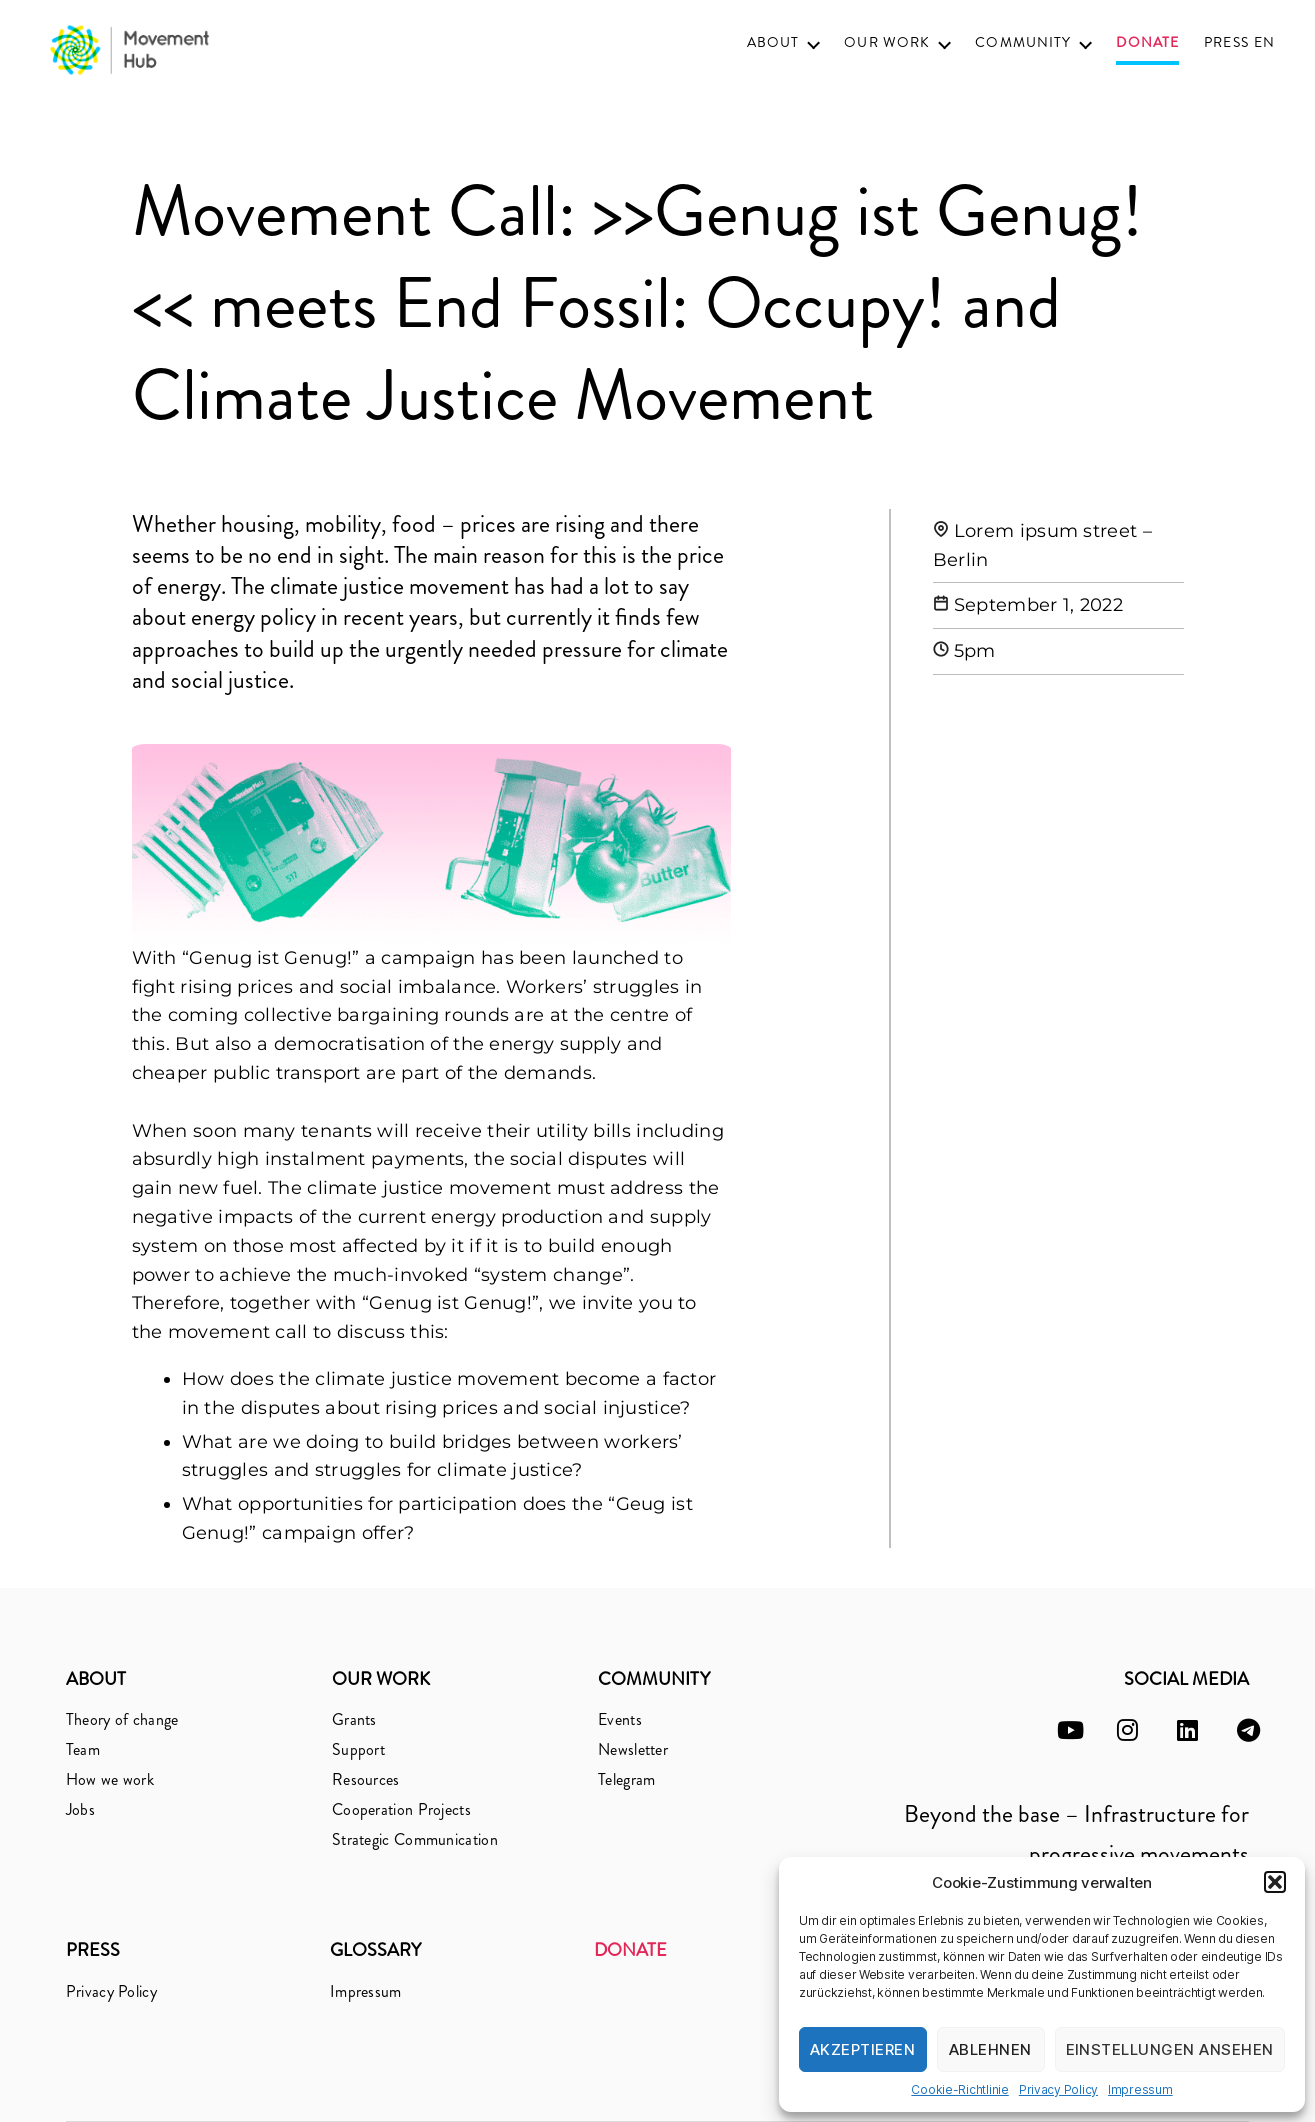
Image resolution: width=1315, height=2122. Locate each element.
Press (1226, 42)
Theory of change (122, 1719)
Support (358, 1749)
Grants (354, 1719)
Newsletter (633, 1749)
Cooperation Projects (401, 1809)
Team (83, 1749)
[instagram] (1127, 1730)
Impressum (1140, 2089)
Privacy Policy (1058, 2089)
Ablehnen (990, 2049)
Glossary (375, 1950)
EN (1264, 42)
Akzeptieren (863, 2049)
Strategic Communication (415, 1839)
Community (1023, 42)
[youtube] (1070, 1730)
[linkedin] (1187, 1730)
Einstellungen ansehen (1170, 2049)
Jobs (80, 1809)
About (773, 42)
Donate (1147, 43)
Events (620, 1719)
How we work (110, 1779)
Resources (366, 1779)
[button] (1275, 1882)
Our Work (887, 42)
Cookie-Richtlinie (959, 2089)
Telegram (626, 1779)
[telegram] (1248, 1730)
